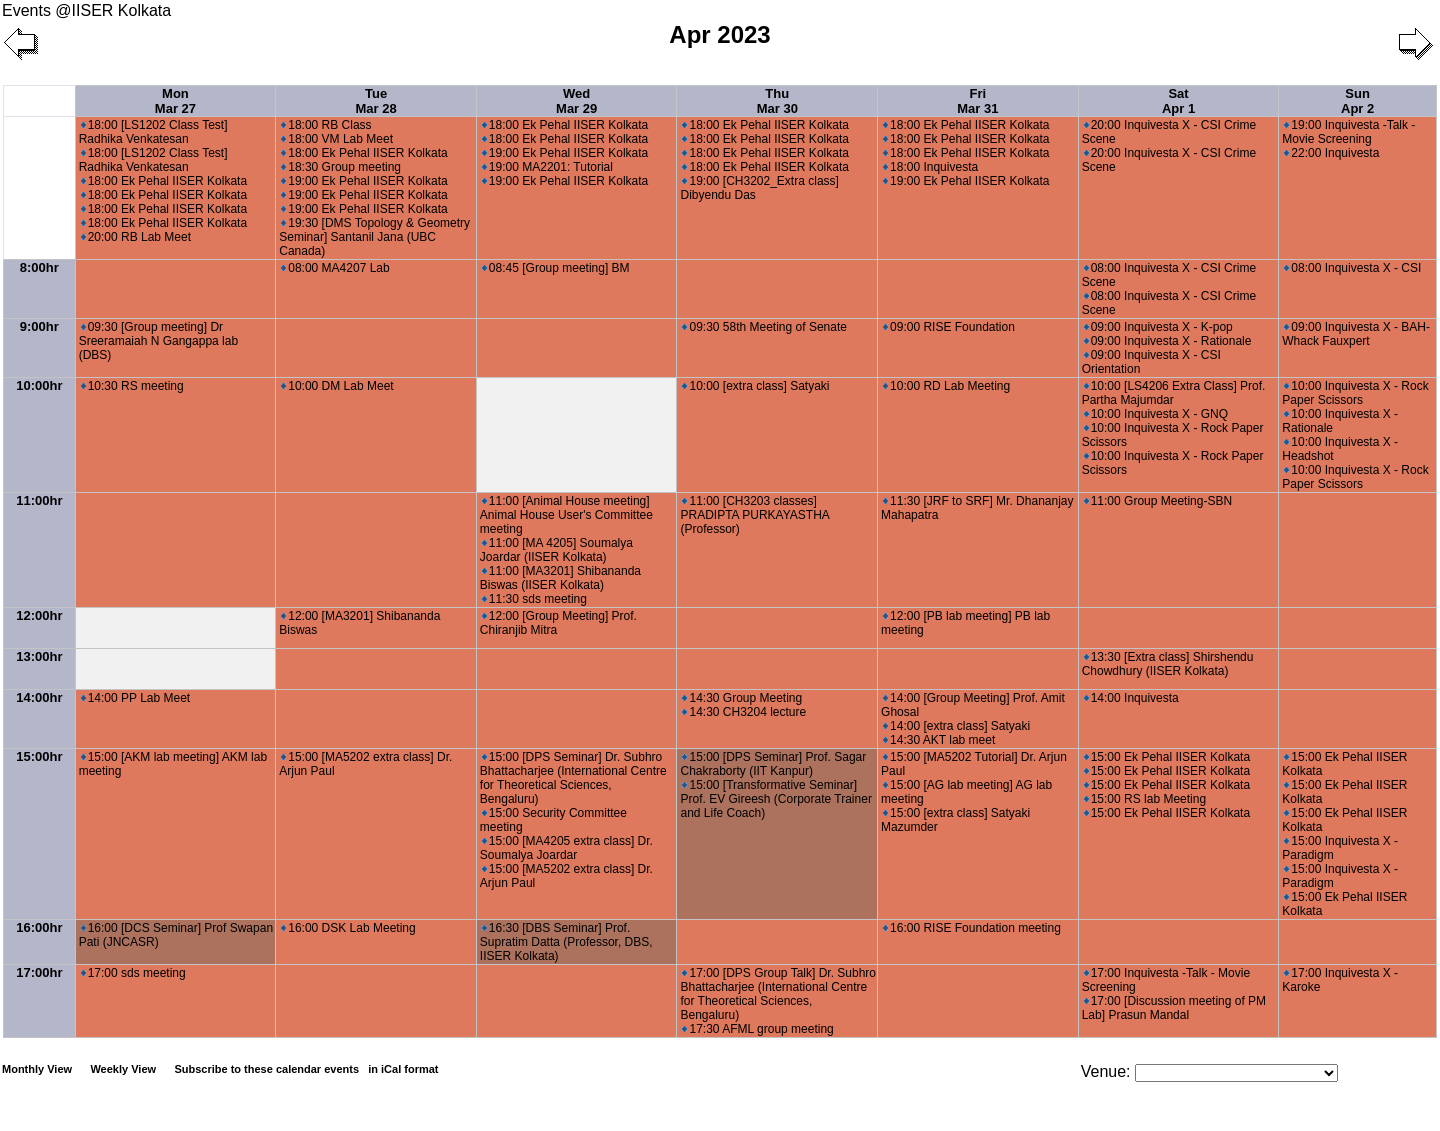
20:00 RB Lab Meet (136, 237)
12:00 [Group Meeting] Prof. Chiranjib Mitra (558, 623)
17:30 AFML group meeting (757, 1029)
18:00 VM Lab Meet (337, 139)
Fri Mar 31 (977, 101)
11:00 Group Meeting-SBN (1158, 501)
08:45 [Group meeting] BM (556, 268)
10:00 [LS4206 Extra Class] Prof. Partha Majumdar (1174, 393)
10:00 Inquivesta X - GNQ (1156, 414)
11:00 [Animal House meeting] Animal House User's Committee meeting (566, 515)
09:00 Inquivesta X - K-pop (1158, 327)
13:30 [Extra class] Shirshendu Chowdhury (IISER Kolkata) (1168, 664)
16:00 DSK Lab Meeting (348, 928)
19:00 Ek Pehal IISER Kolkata (364, 181)
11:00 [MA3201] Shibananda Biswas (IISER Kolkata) (560, 578)
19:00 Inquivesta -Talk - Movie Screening (1348, 132)
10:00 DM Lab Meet (337, 386)
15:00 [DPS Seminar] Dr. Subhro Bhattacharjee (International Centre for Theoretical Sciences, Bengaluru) (573, 778)
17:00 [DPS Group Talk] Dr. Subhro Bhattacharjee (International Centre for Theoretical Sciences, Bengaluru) (778, 994)
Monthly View (37, 1069)
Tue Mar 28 (375, 101)
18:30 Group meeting (341, 167)
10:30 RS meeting (132, 386)
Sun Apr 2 (1357, 101)
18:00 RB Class (326, 125)
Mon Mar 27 (175, 101)
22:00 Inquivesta (1331, 153)
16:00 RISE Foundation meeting (972, 928)
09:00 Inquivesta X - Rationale (1168, 341)
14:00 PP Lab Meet (136, 698)
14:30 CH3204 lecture (744, 712)
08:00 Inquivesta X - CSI (1352, 268)
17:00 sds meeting (133, 973)
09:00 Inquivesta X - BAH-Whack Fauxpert (1356, 334)
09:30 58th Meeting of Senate (764, 327)
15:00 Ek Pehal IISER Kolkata (1167, 757)
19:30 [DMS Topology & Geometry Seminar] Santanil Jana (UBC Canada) (374, 237)
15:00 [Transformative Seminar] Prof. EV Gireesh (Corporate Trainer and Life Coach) (775, 799)
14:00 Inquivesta (1131, 698)
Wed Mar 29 (576, 101)
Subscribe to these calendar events (307, 1069)
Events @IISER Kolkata (86, 10)
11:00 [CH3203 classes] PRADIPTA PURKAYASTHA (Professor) (754, 515)
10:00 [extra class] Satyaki (755, 386)
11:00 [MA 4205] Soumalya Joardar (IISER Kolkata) (556, 550)
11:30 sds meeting (534, 599)
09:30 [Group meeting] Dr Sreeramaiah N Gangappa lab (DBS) (158, 341)
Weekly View (123, 1069)
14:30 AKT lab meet (939, 740)
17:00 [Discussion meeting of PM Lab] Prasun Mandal (1174, 1008)
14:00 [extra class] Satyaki (956, 726)
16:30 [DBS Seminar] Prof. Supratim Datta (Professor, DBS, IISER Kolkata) (566, 942)
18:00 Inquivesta (930, 167)
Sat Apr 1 (1178, 101)
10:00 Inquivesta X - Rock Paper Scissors (1355, 393)
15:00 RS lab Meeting (1145, 799)
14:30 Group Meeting (742, 698)
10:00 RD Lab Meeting (946, 386)
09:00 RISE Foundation (949, 327)
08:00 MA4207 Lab (335, 268)
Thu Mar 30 (777, 101)
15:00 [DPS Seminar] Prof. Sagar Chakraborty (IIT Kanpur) (773, 764)
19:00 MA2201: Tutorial (547, 167)
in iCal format (403, 1069)
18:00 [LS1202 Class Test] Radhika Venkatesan (153, 132)
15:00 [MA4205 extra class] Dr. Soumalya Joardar (566, 848)
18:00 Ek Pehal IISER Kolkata (164, 181)
